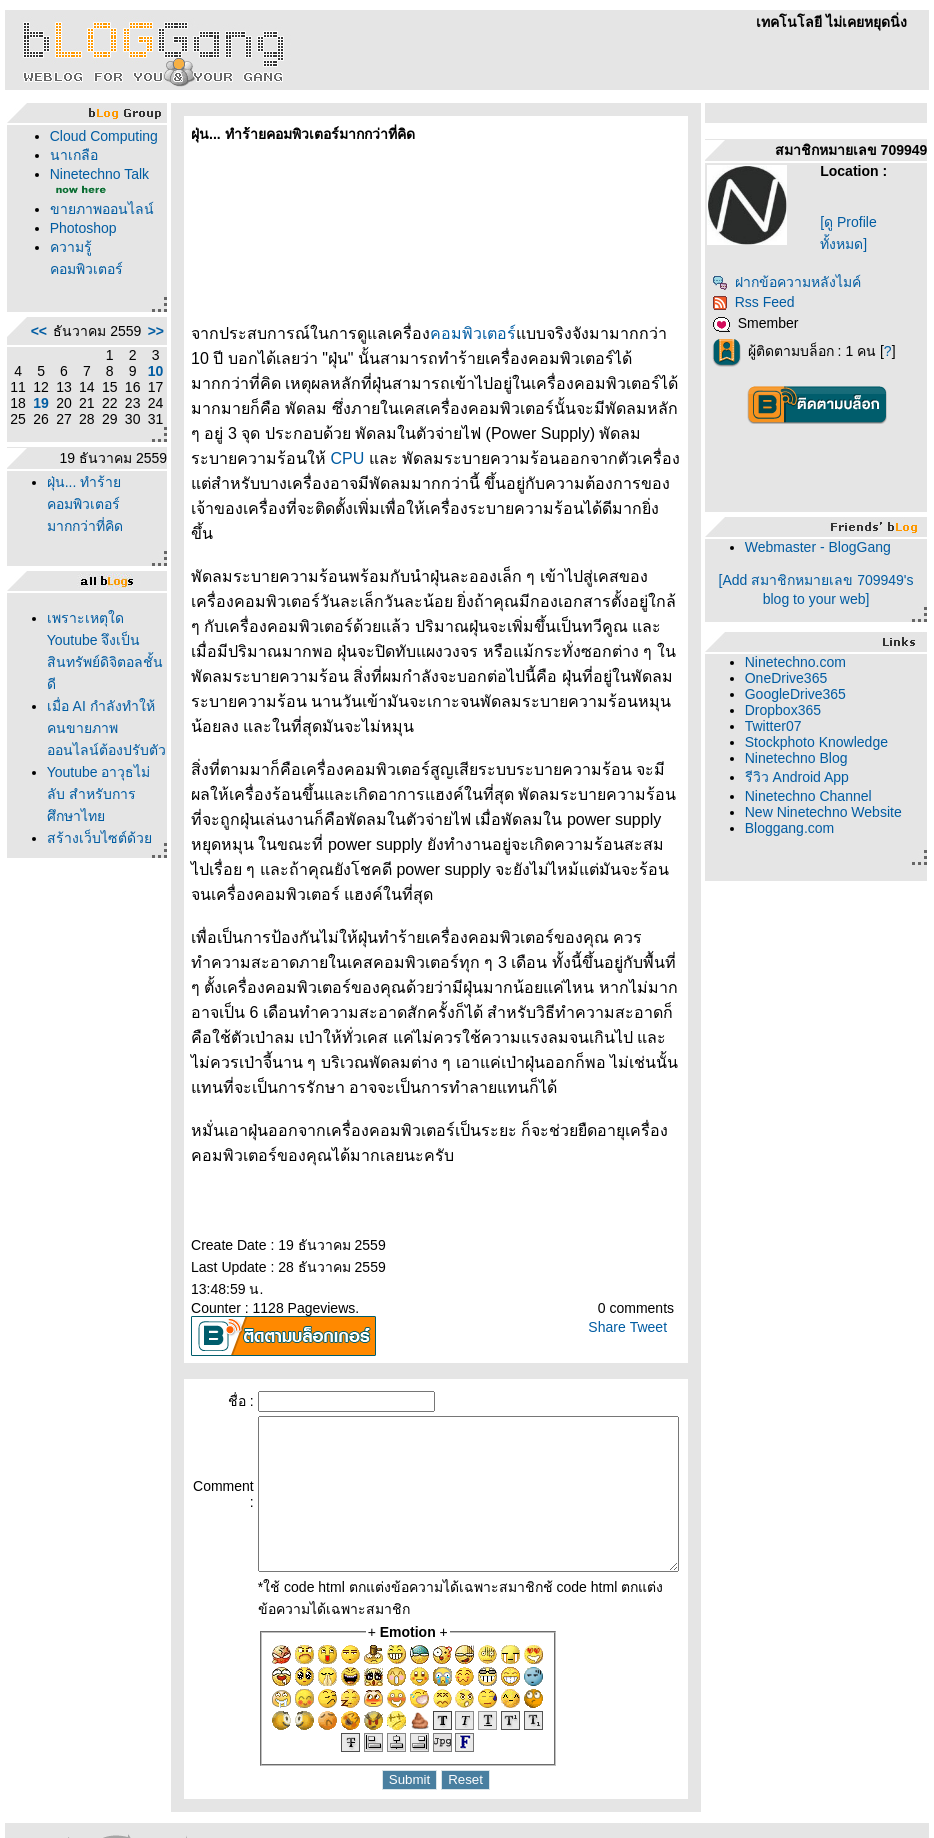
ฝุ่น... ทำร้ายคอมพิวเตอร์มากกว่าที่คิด (80, 590)
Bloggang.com (797, 828)
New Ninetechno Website (830, 812)
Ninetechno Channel (815, 796)
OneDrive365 (793, 678)
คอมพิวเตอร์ (430, 333)
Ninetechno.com (802, 662)
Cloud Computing (79, 144)
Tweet (654, 1252)
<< (34, 393)
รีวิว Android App (804, 777)
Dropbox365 (790, 710)
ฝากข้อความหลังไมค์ (793, 282)
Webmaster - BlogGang (825, 547)
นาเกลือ (69, 171)
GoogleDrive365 (802, 694)
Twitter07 (780, 726)
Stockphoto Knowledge (823, 742)
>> (113, 393)
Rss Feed (760, 302)
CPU (591, 433)
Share (613, 1252)
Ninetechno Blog (803, 758)
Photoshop (78, 282)
